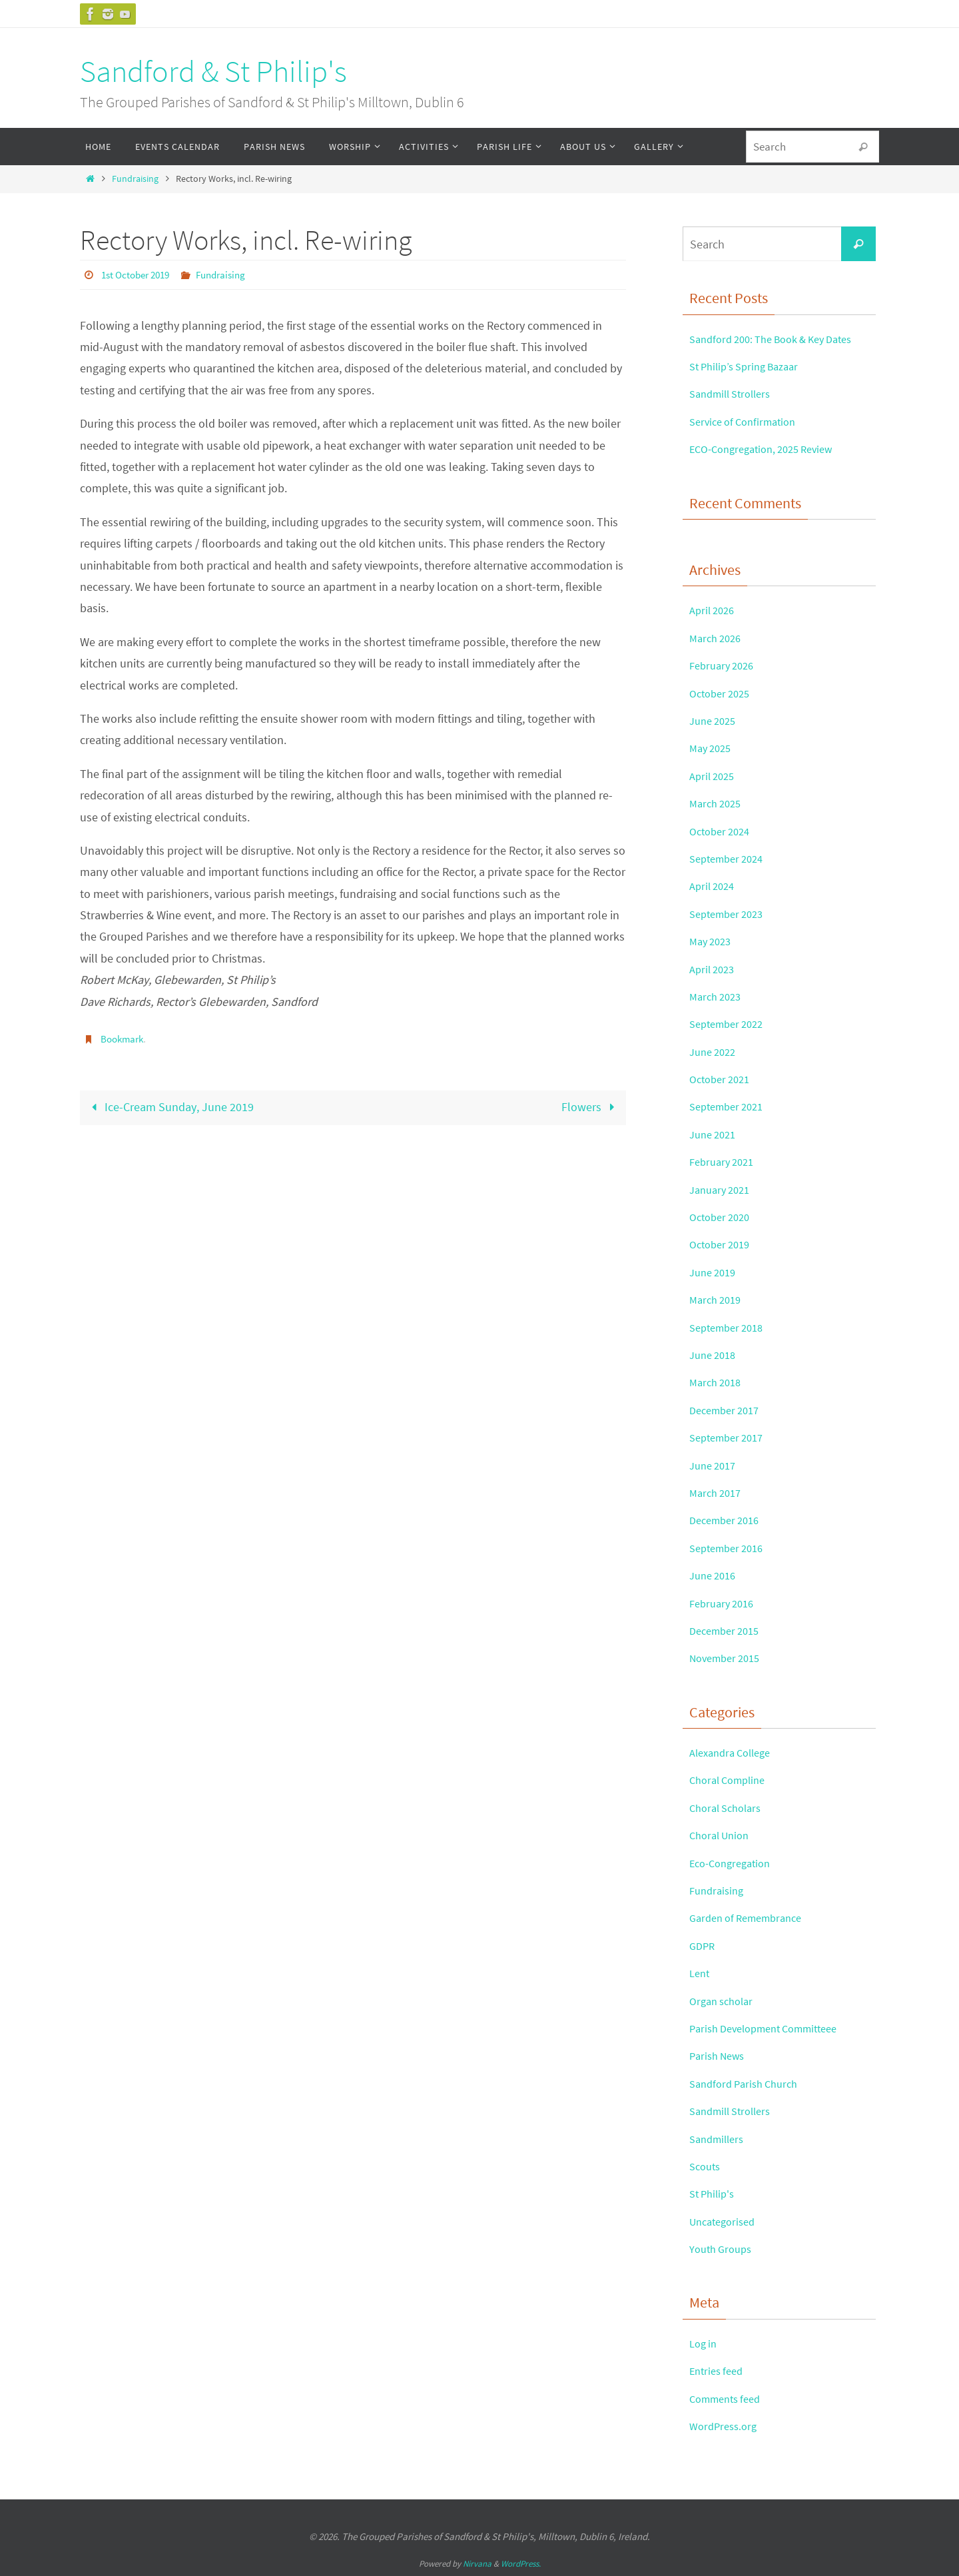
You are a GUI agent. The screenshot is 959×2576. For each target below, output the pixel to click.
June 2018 (715, 1354)
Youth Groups (724, 2248)
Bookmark (124, 1038)
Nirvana (477, 2563)
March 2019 (718, 1299)
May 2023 (712, 941)
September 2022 (730, 1023)
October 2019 (723, 1244)
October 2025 (723, 693)
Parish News (720, 2055)
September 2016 (730, 1547)
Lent (700, 1972)
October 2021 (723, 1078)
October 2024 (723, 831)
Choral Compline (731, 1779)
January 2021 (723, 1189)
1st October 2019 (138, 274)
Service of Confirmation (747, 421)
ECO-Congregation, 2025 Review (769, 448)
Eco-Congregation (734, 1863)
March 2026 (718, 637)
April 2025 (714, 775)
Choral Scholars (729, 1807)
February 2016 (725, 1603)
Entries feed (719, 2370)
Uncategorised (726, 2221)
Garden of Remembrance (751, 1917)
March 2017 (718, 1492)
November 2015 (729, 1657)
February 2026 (725, 665)
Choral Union (722, 1835)
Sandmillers (719, 2138)
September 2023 (730, 913)
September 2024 (730, 858)
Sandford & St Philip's (213, 71)
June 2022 (715, 1051)
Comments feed (729, 2398)
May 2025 (712, 747)
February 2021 (725, 1161)
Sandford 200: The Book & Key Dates (780, 338)
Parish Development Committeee (772, 2028)
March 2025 (718, 803)
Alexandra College (735, 1752)
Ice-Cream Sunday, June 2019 (169, 1106)
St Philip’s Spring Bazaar (750, 366)
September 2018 (730, 1327)
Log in (704, 2343)
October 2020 (723, 1216)
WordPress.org (726, 2425)
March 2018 (718, 1382)
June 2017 (715, 1465)
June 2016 (715, 1575)
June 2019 (715, 1272)
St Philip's (714, 2193)
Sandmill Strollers (735, 393)
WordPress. (521, 2563)
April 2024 (714, 885)
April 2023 (714, 969)
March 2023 (718, 996)
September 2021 (730, 1106)
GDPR (703, 1945)
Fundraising (135, 179)
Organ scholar (724, 2000)
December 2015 (728, 1630)
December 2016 (728, 1519)
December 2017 (728, 1410)
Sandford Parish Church (748, 2083)
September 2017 (730, 1437)
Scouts (706, 2166)
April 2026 (714, 610)
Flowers (591, 1106)
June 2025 (715, 720)
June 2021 (715, 1134)
